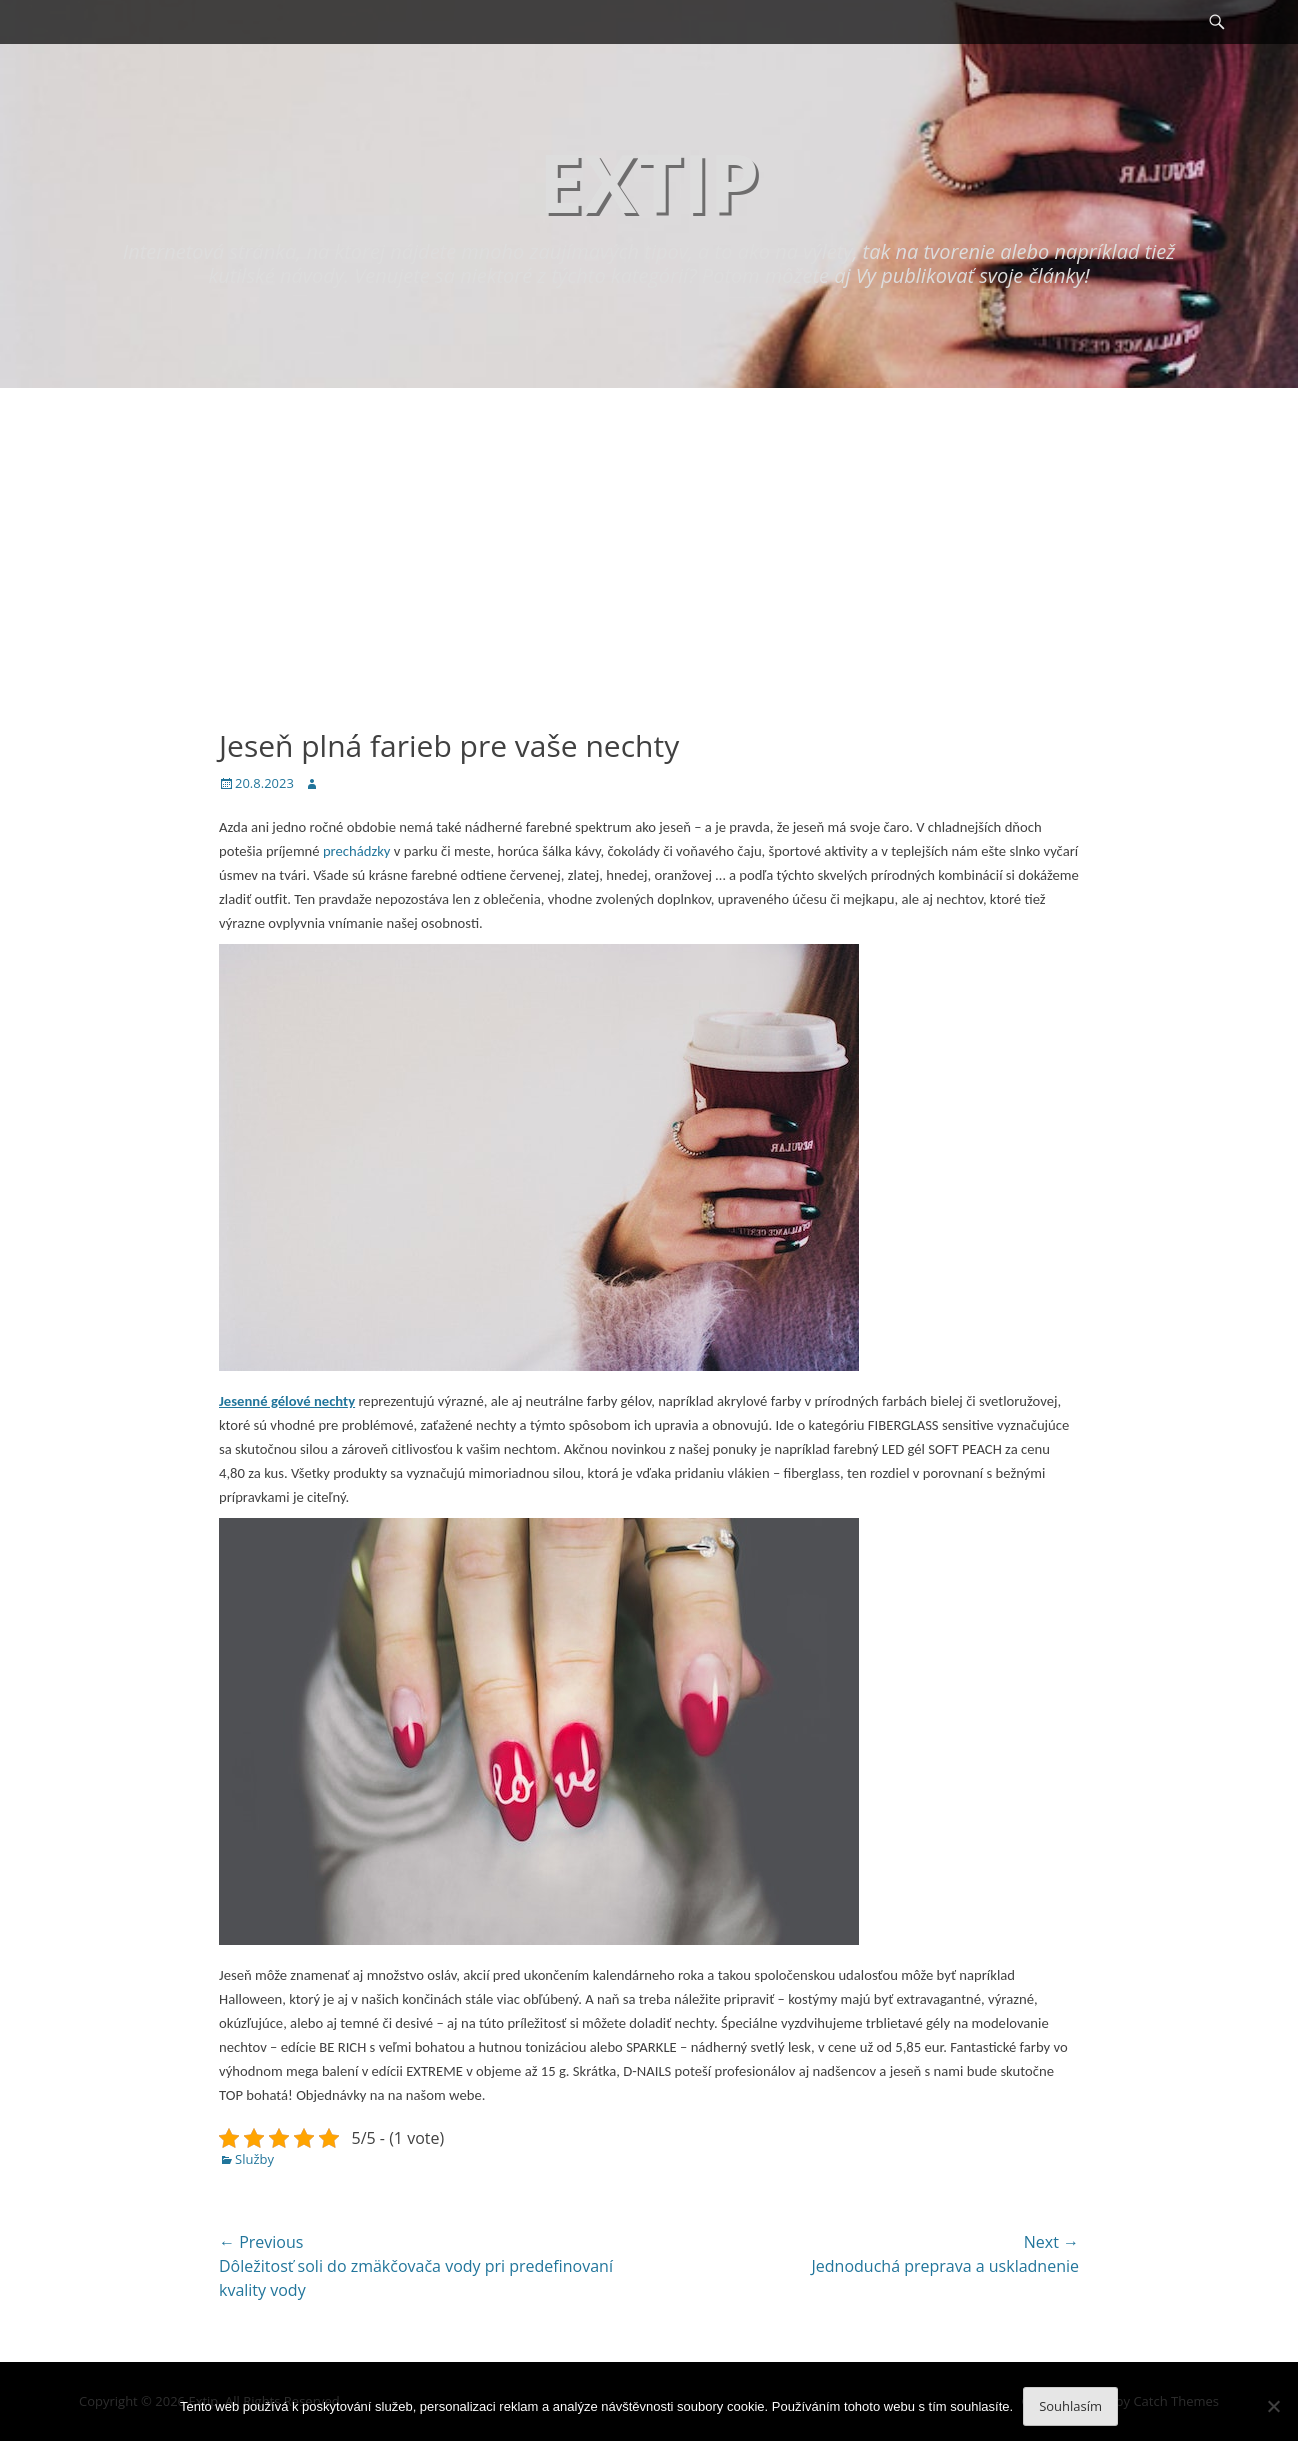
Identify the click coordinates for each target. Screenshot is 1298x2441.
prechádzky (355, 851)
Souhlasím (1070, 2406)
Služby (254, 2159)
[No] (1273, 2406)
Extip (648, 181)
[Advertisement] (649, 538)
